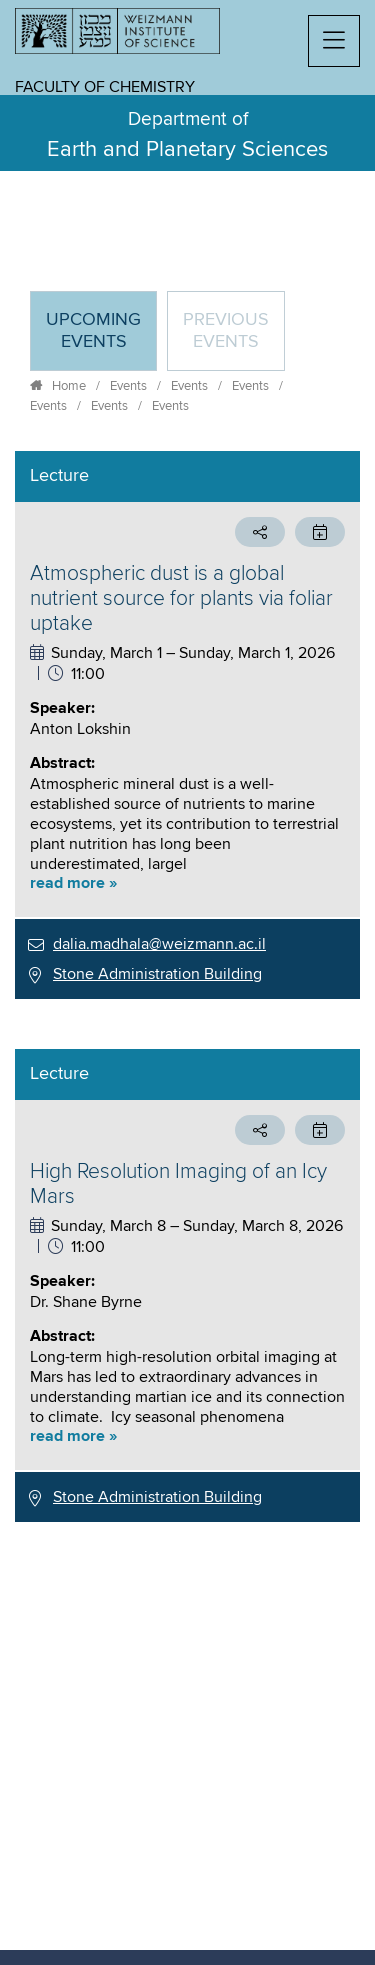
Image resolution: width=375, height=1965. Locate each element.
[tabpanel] (187, 986)
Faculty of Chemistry (105, 87)
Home (69, 386)
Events (128, 386)
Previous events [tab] (226, 331)
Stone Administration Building (157, 974)
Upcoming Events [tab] (101, 339)
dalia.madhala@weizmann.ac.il (159, 944)
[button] (334, 41)
